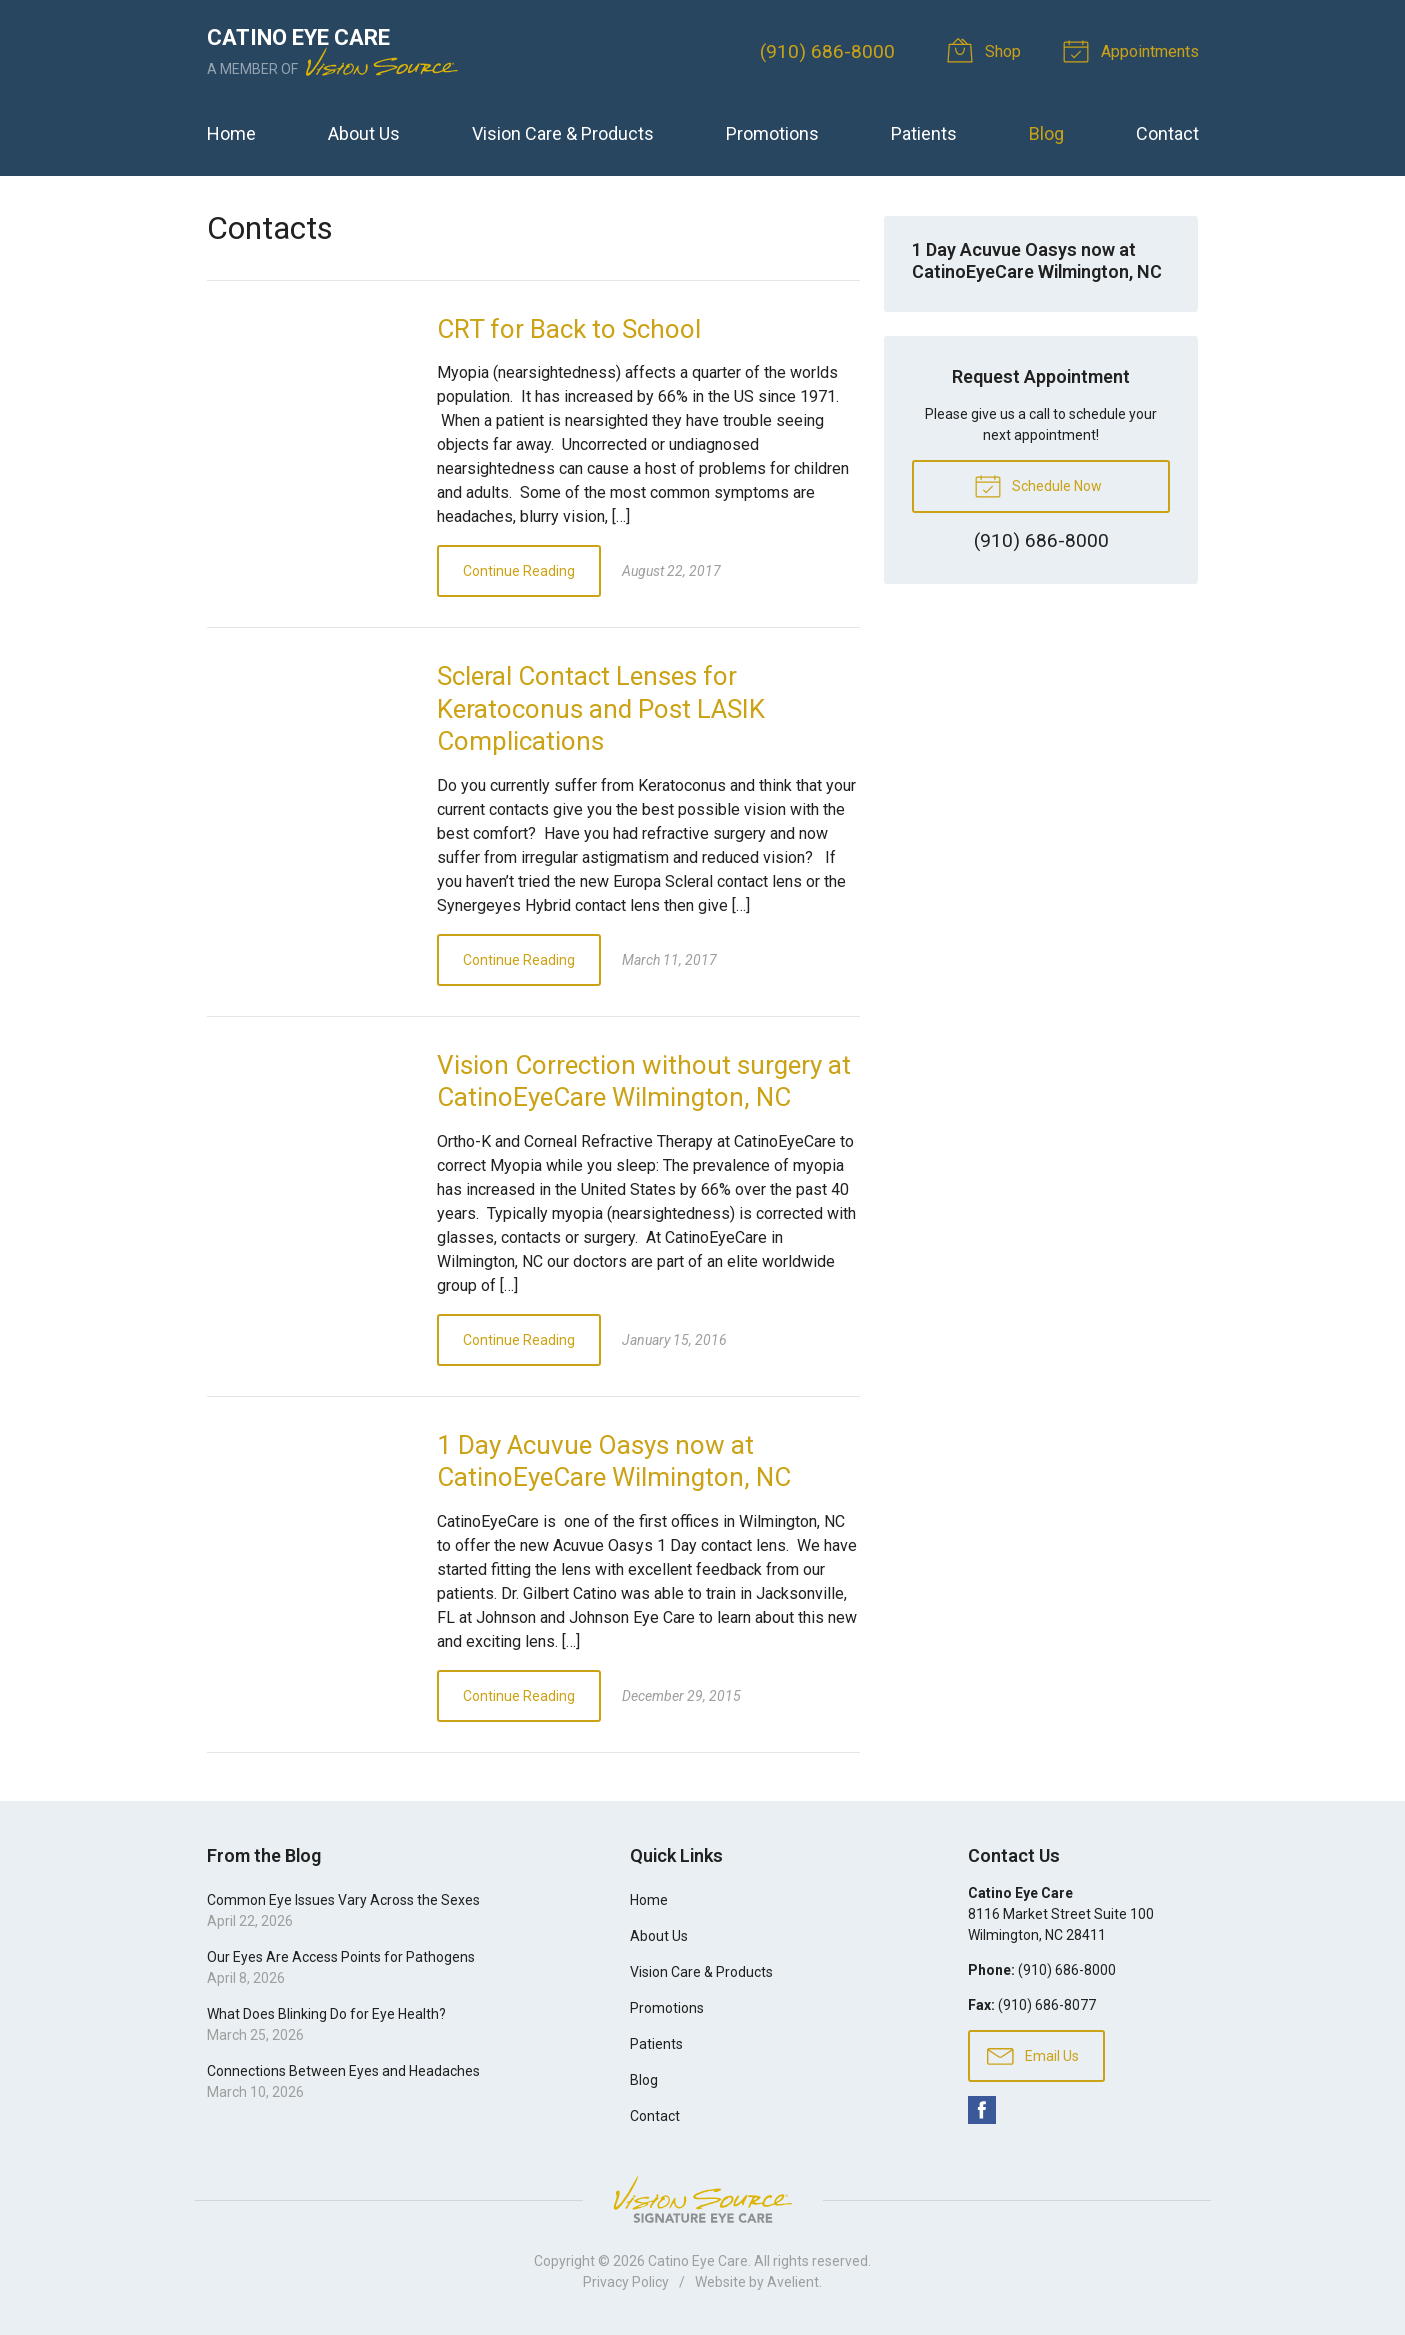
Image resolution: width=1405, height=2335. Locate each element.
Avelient (793, 2282)
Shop (987, 50)
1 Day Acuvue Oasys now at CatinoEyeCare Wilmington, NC (1037, 260)
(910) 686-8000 (827, 51)
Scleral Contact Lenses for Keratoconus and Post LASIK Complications (601, 708)
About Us (364, 133)
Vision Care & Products (563, 133)
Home (231, 133)
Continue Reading (519, 571)
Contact (1167, 133)
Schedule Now (1038, 485)
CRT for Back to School (569, 329)
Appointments (1134, 50)
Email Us (1033, 2055)
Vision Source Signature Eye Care (703, 2199)
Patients (924, 133)
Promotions (772, 133)
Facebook (982, 2110)
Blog (1046, 133)
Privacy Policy (626, 2282)
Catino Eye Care (698, 2261)
